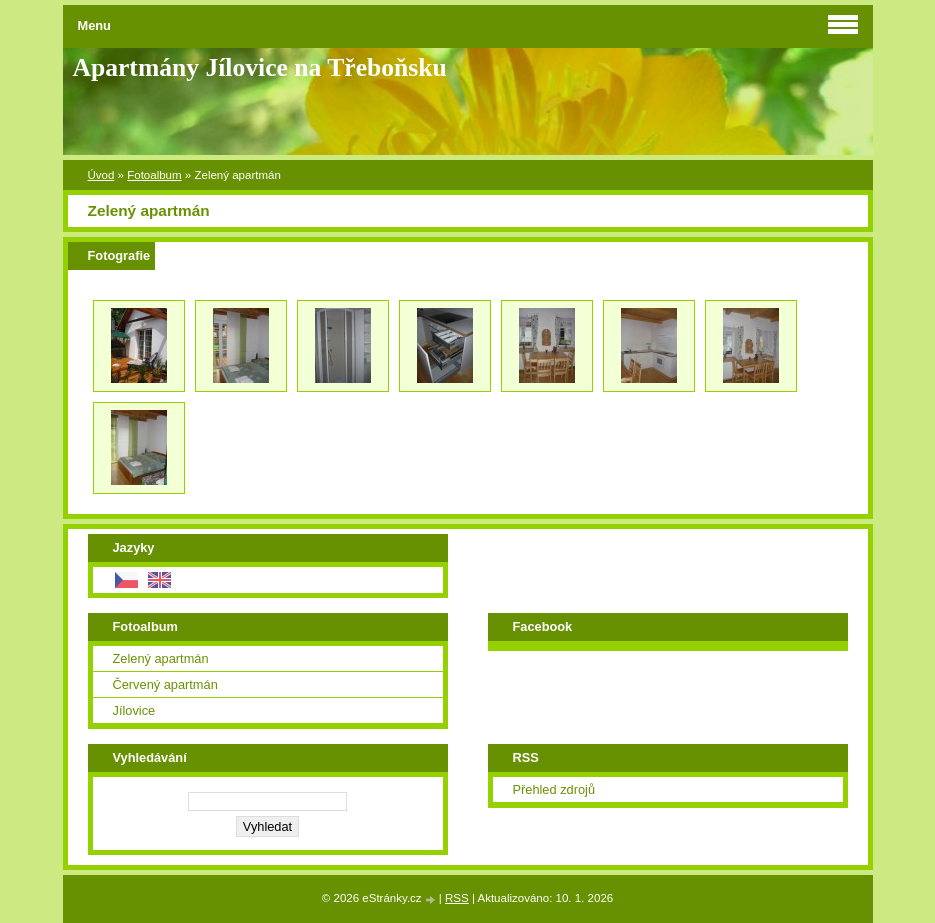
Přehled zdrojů (554, 789)
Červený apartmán (165, 684)
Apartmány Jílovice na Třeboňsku (260, 67)
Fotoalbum (154, 175)
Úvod (101, 175)
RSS (457, 898)
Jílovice (134, 710)
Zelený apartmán (161, 658)
